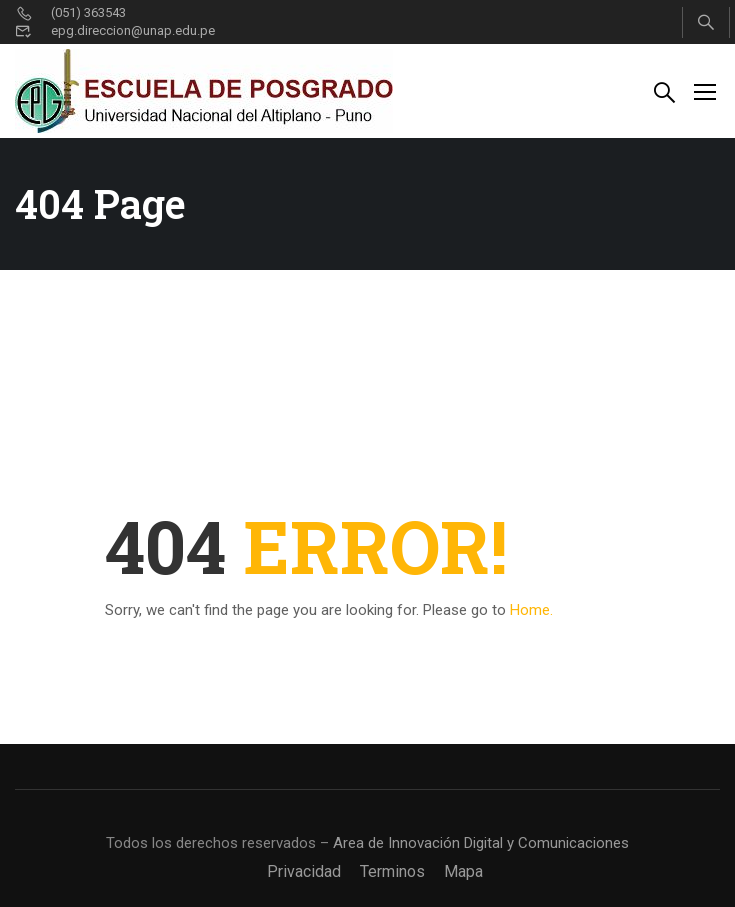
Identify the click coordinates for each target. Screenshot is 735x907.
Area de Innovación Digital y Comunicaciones (481, 843)
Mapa (463, 871)
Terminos (392, 871)
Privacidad (304, 871)
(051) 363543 (70, 12)
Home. (531, 610)
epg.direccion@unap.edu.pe (115, 30)
